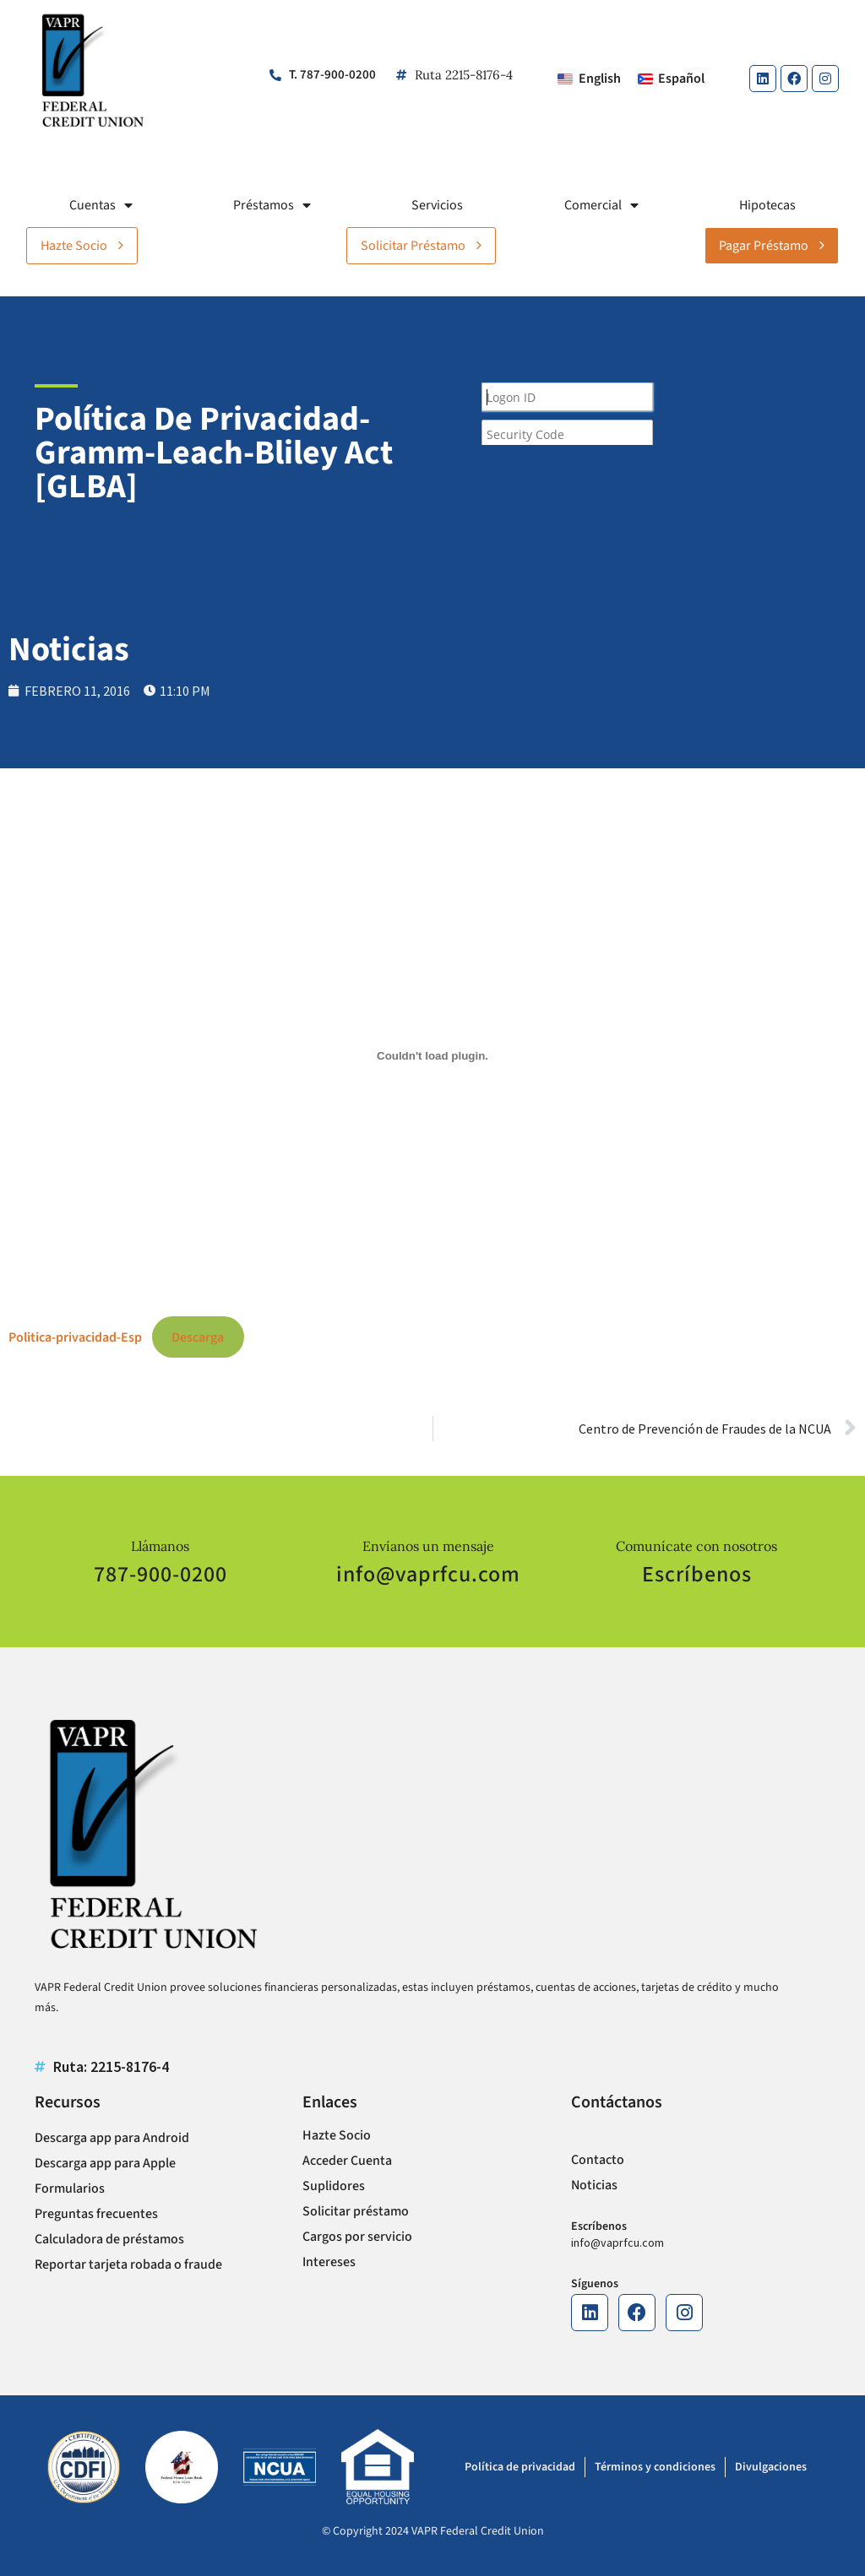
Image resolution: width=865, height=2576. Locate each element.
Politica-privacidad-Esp (75, 1337)
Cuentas (101, 205)
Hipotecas (767, 205)
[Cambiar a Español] (671, 78)
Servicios (437, 205)
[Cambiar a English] (588, 78)
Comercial (601, 205)
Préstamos (272, 205)
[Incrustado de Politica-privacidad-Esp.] (432, 1056)
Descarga (197, 1337)
